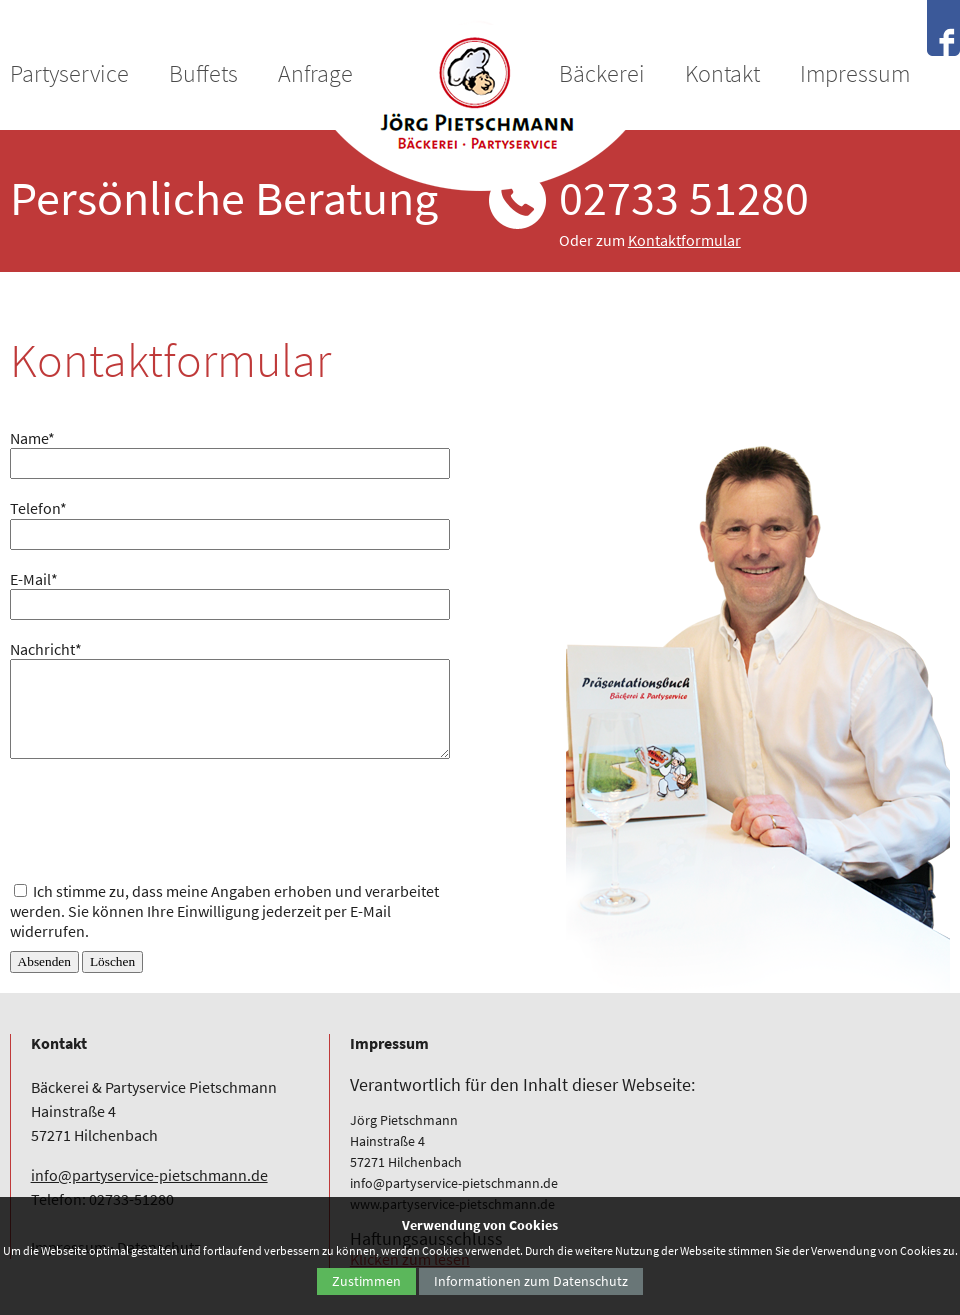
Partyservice (69, 73)
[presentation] (162, 817)
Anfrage (315, 73)
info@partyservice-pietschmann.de (149, 1175)
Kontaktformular (684, 240)
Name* (32, 438)
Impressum (855, 73)
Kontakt (722, 73)
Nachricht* (46, 649)
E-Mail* (34, 579)
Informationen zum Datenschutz (531, 1281)
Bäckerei (602, 73)
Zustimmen (366, 1281)
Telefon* (38, 508)
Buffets (203, 73)
